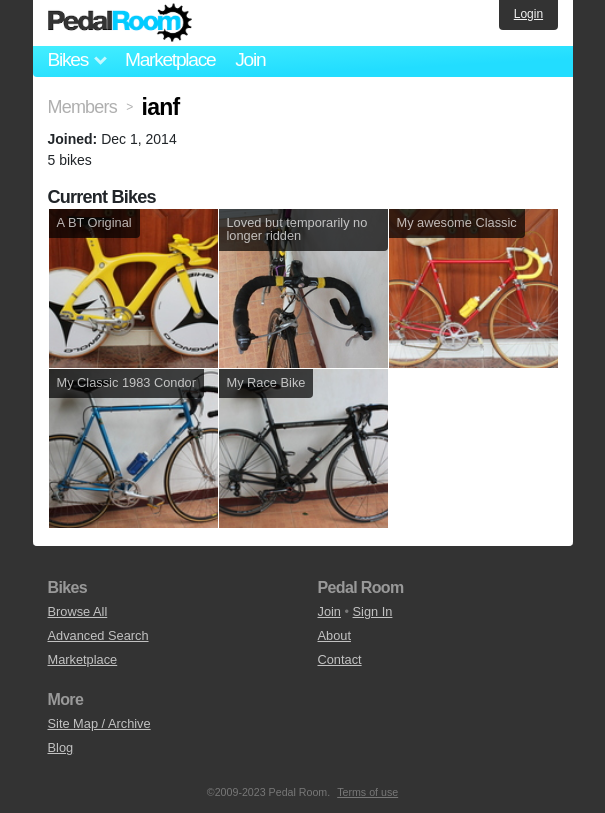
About (334, 635)
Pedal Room (120, 23)
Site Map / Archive (99, 723)
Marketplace (170, 59)
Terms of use (367, 792)
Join (250, 59)
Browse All (78, 611)
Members (82, 107)
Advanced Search (98, 635)
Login (528, 14)
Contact (340, 659)
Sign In (373, 611)
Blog (61, 747)
